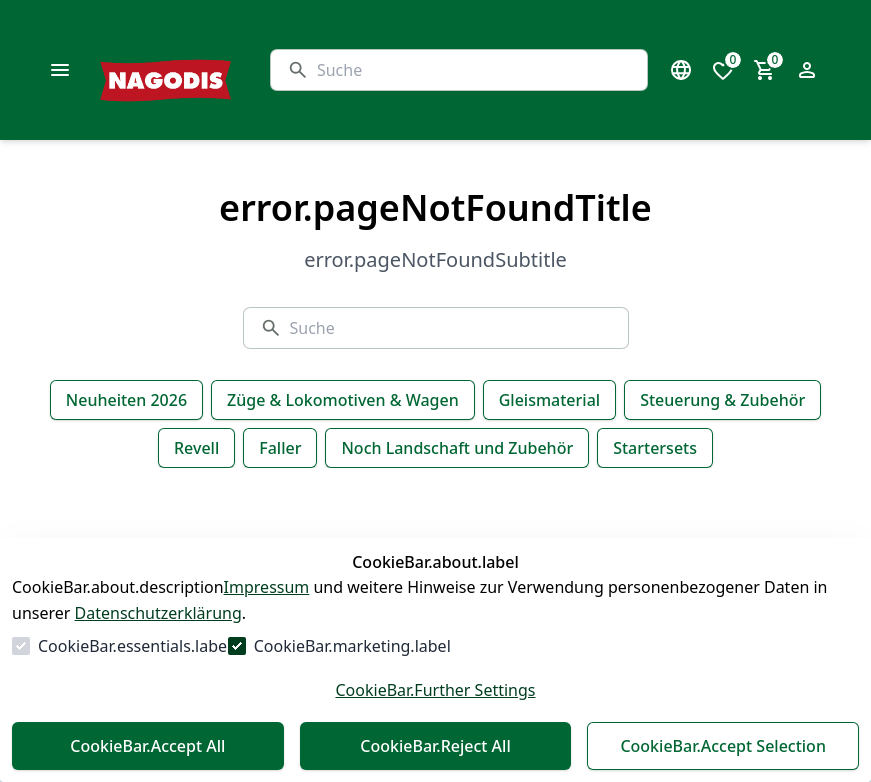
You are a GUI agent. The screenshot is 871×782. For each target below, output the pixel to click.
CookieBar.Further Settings (435, 690)
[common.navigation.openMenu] (60, 70)
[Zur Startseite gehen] (215, 70)
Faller (280, 448)
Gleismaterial (549, 400)
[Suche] (474, 70)
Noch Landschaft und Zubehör (457, 448)
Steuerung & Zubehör (722, 400)
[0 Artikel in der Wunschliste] (723, 70)
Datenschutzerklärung (158, 613)
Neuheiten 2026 (126, 400)
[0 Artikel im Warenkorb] (765, 70)
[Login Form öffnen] (807, 70)
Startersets (655, 448)
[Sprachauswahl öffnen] (681, 70)
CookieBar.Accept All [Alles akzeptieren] (147, 746)
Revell (196, 448)
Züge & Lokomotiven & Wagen (343, 400)
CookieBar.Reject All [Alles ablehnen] (435, 746)
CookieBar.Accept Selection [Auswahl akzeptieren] (723, 746)
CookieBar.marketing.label (352, 646)
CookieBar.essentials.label (134, 646)
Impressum (267, 587)
